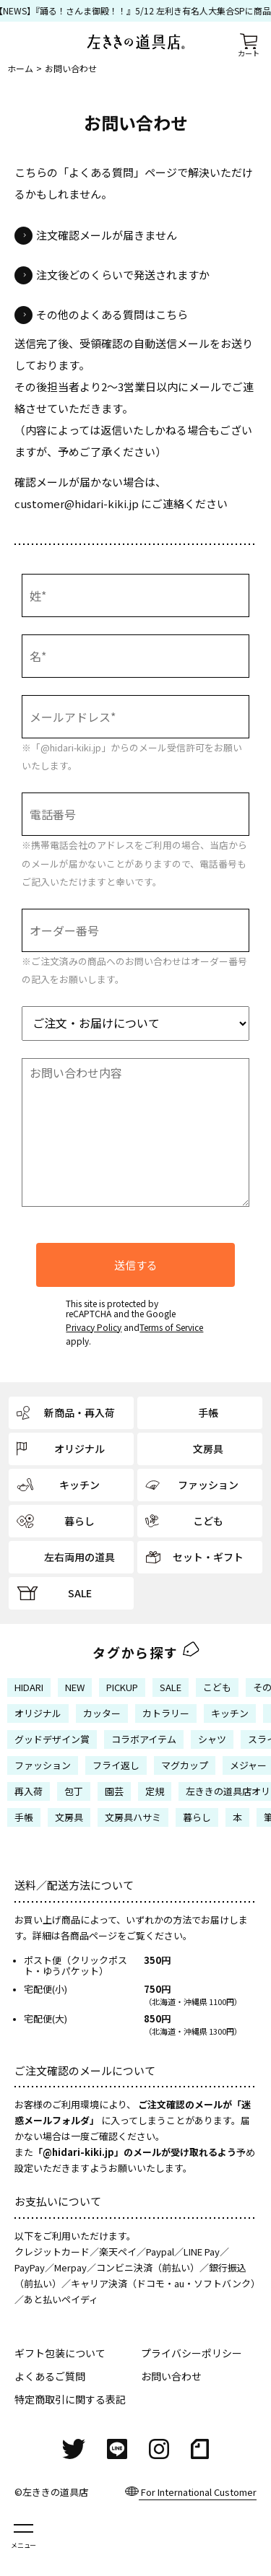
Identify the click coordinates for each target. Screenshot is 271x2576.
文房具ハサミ (133, 1817)
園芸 (114, 1791)
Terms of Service (171, 1327)
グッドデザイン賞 (52, 1739)
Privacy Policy (93, 1327)
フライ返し (116, 1765)
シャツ (212, 1739)
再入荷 (28, 1791)
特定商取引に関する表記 (70, 2399)
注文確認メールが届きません (106, 235)
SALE (170, 1687)
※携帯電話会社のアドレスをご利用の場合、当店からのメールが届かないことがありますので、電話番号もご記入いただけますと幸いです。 (134, 863)
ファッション (42, 1765)
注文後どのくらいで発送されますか (123, 274)
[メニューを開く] (23, 2535)
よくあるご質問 (49, 2376)
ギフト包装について (60, 2353)
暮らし (197, 1817)
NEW (75, 1687)
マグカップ (184, 1765)
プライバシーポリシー (191, 2353)
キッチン (230, 1713)
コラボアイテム (143, 1739)
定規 (154, 1791)
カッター (102, 1713)
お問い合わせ (171, 2376)
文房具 (69, 1817)
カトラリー (165, 1713)
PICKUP (122, 1687)
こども (217, 1687)
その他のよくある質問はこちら (112, 314)
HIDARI (28, 1687)
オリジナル (37, 1713)
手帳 (23, 1817)
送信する (136, 1264)
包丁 (73, 1791)
